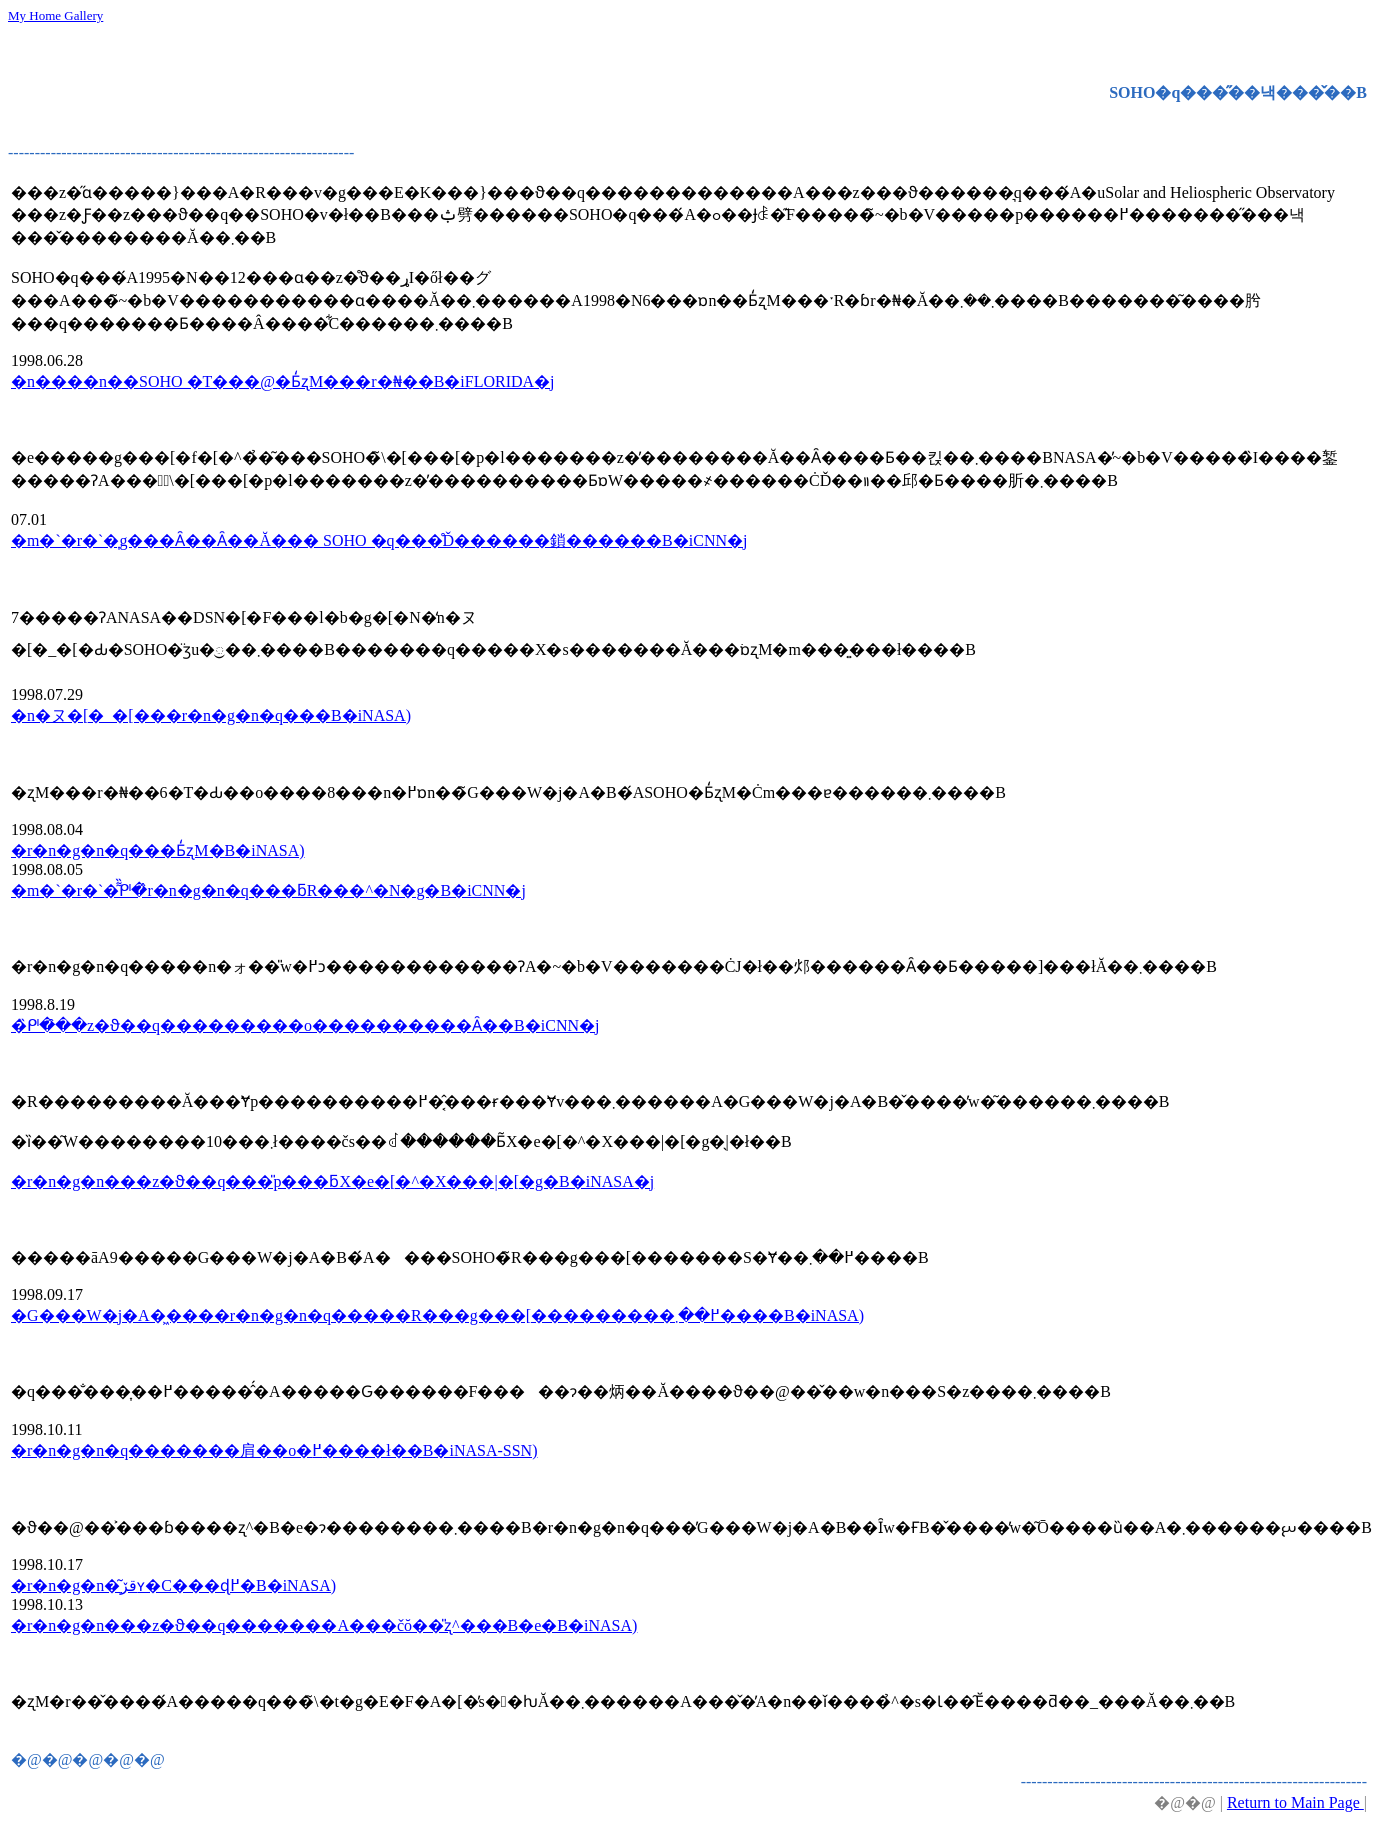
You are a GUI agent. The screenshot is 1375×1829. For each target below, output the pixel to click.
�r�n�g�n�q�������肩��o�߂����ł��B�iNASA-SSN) (274, 1450)
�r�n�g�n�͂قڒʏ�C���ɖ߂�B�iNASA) (173, 1585)
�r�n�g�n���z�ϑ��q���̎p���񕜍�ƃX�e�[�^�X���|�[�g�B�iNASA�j (332, 1181)
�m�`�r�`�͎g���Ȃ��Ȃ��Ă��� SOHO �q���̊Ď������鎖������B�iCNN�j (379, 540)
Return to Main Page (1295, 1802)
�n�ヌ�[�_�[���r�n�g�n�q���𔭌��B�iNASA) (211, 715)
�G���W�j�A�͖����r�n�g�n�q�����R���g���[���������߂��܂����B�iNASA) (437, 1315)
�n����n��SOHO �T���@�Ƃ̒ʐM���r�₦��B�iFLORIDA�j (283, 381)
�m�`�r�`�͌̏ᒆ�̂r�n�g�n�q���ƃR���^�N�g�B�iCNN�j (268, 890)
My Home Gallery (55, 15)
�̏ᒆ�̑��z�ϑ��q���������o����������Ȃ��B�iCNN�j (305, 1025)
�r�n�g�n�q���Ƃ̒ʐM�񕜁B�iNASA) (158, 850)
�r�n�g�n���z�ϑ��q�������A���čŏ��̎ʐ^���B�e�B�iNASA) (324, 1625)
